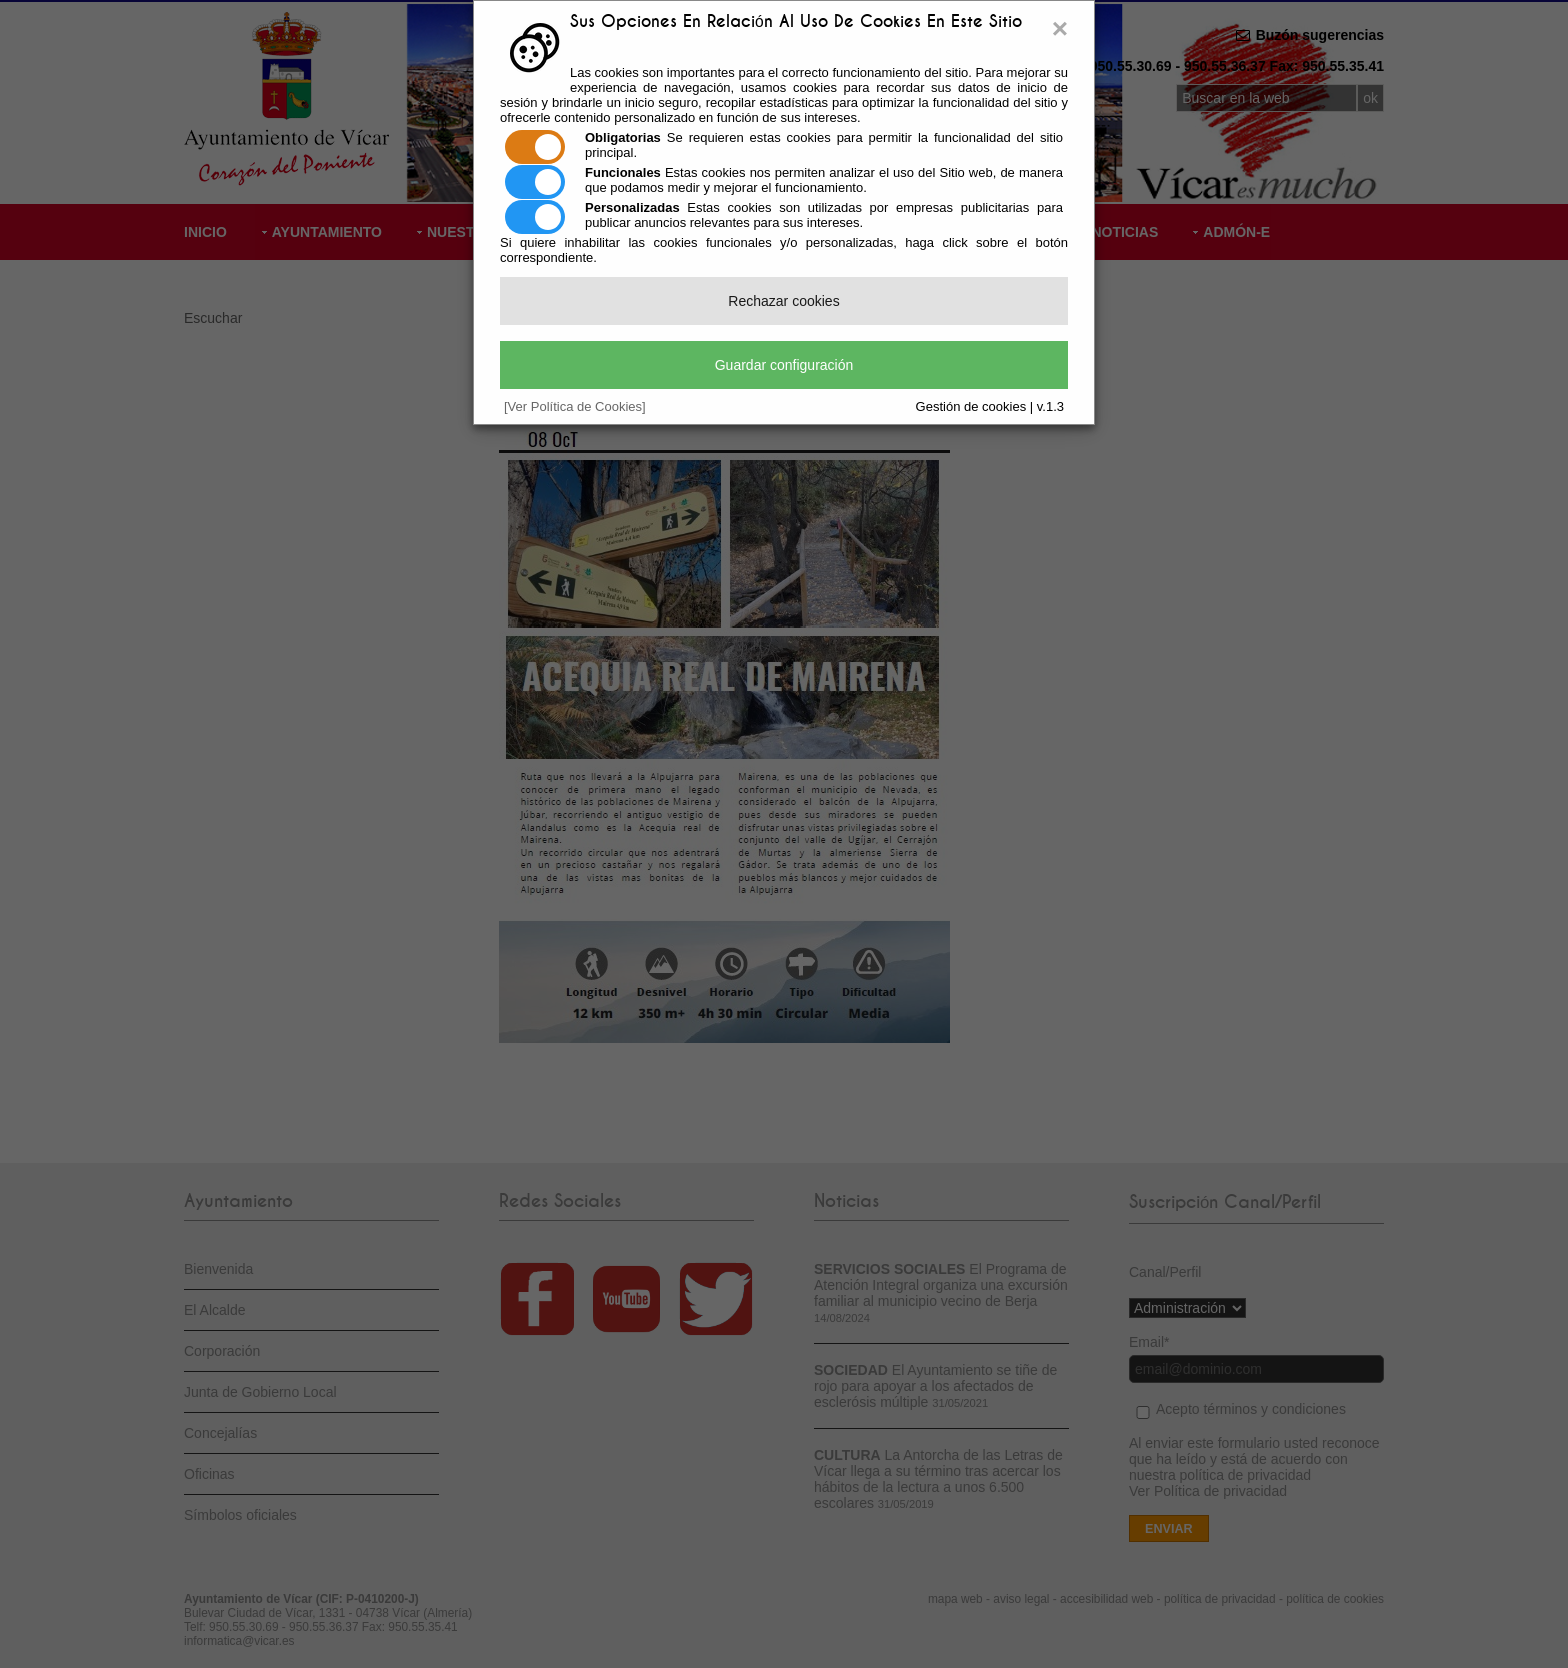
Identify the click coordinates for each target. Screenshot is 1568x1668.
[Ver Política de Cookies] (575, 406)
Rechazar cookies (783, 301)
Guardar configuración (784, 365)
